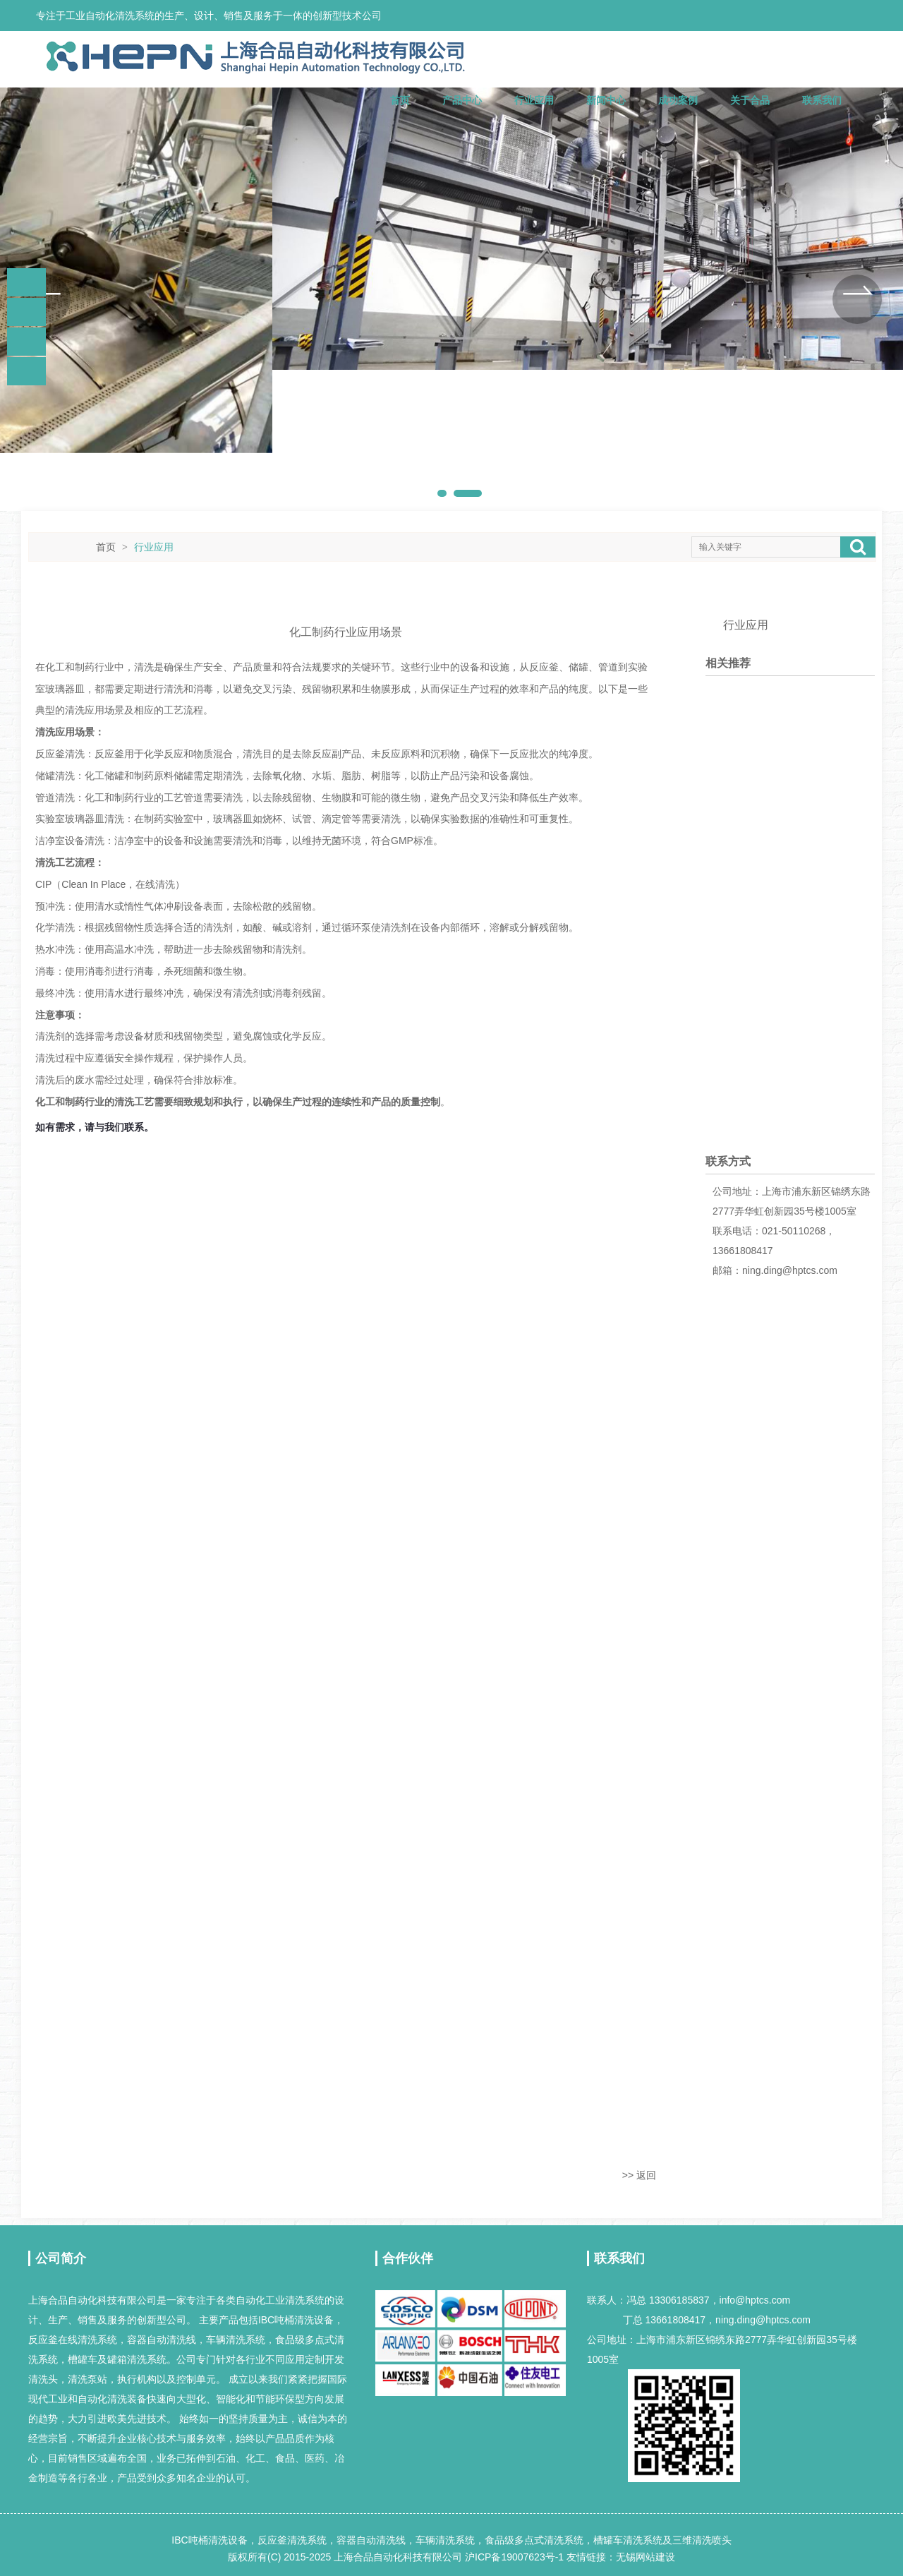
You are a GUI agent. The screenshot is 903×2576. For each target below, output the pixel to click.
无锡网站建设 (645, 2557)
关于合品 (750, 100)
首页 (400, 100)
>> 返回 (639, 2175)
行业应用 (534, 100)
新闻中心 (606, 100)
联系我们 (822, 100)
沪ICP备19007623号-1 (514, 2557)
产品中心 (462, 100)
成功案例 (678, 100)
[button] (46, 299)
